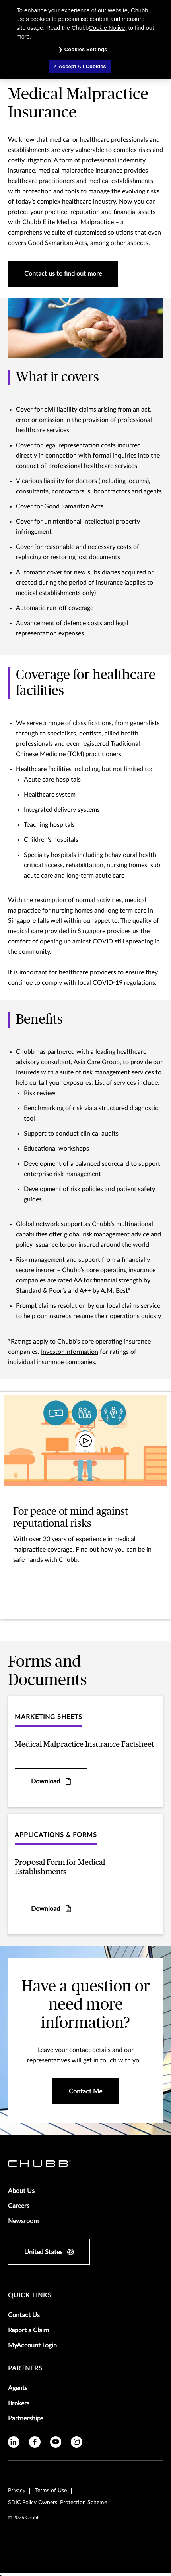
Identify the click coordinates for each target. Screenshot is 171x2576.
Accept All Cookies (82, 66)
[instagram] (76, 2442)
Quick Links (30, 2295)
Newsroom (23, 2221)
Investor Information (69, 1352)
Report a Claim (28, 2330)
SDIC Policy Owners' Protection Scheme (57, 2502)
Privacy (16, 2490)
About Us (21, 2191)
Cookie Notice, (107, 28)
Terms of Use (51, 2490)
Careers (18, 2206)
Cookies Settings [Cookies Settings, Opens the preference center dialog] (85, 49)
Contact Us (24, 2315)
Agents (17, 2388)
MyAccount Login (32, 2345)
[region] (85, 39)
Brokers (18, 2403)
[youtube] (56, 2442)
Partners (25, 2368)
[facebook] (35, 2442)
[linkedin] (13, 2442)
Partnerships (25, 2418)
